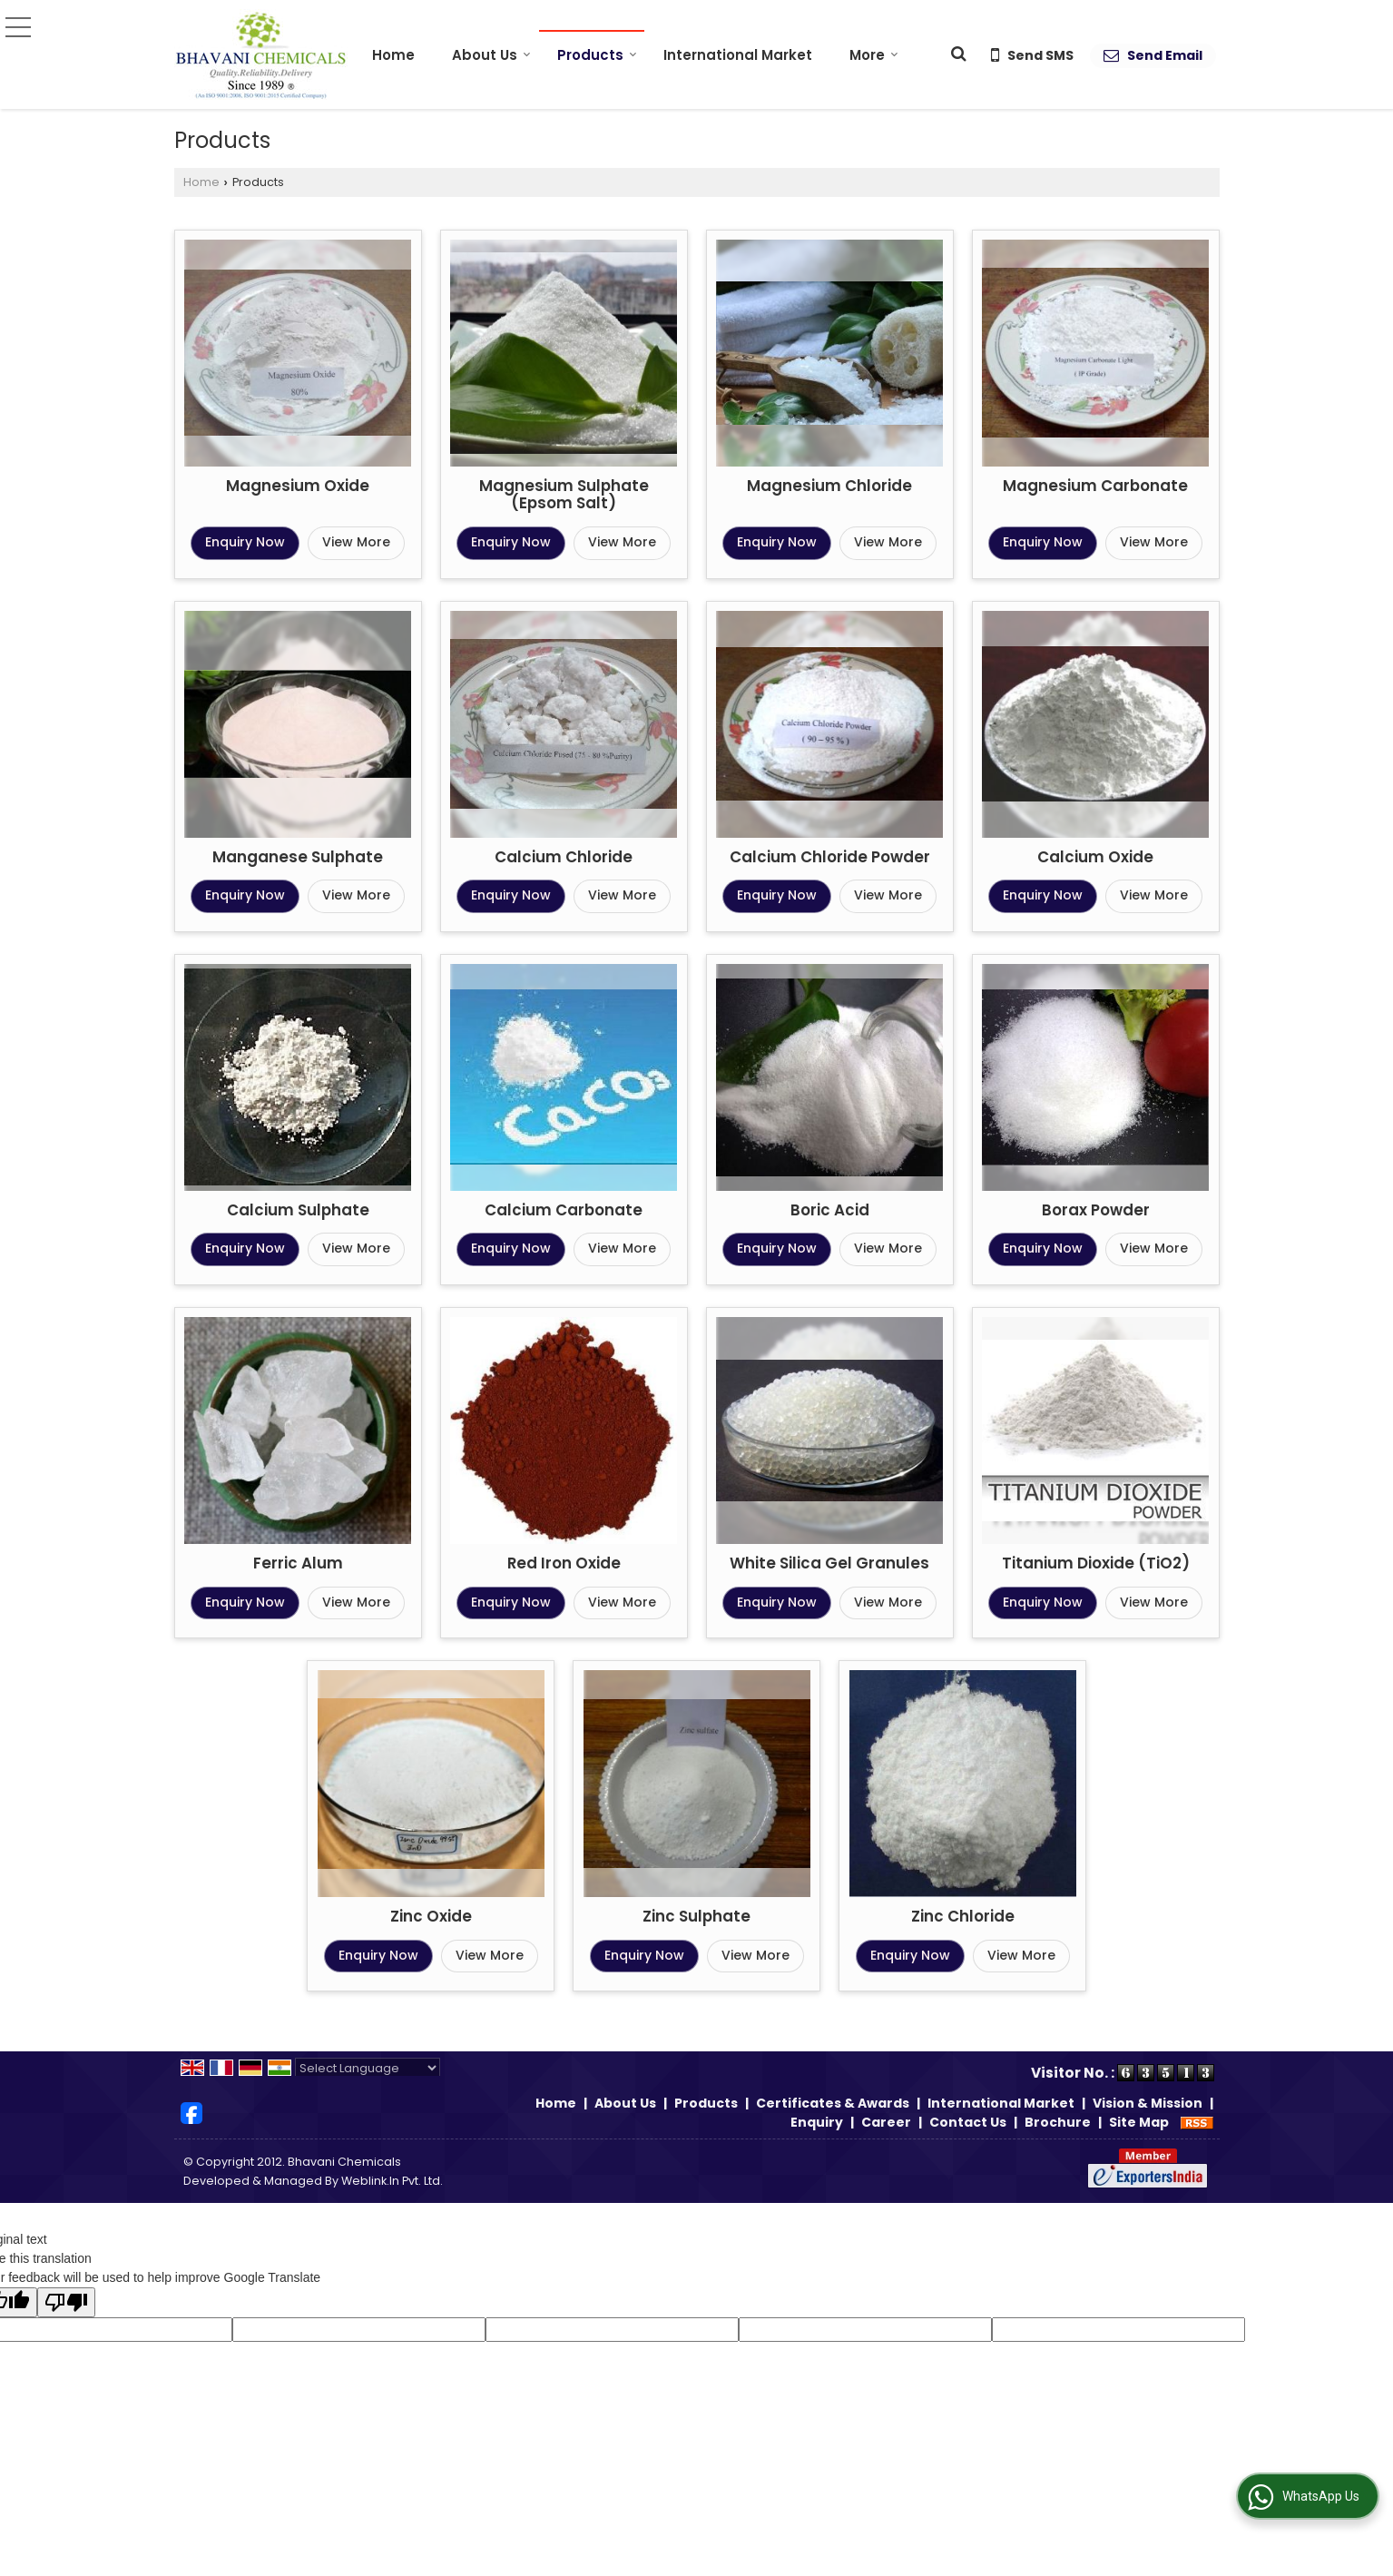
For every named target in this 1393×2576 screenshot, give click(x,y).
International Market (737, 54)
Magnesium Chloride (829, 486)
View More (356, 542)
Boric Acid (829, 1210)
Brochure (1058, 2122)
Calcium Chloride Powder (830, 857)
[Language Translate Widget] (367, 2068)
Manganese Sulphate (297, 857)
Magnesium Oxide (297, 486)
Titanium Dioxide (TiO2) (1096, 1563)
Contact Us (967, 2122)
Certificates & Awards (832, 2103)
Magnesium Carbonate (1095, 486)
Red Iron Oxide (564, 1563)
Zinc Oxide (431, 1916)
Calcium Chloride (564, 857)
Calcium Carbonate (564, 1210)
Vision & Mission (1147, 2103)
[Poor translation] (66, 2302)
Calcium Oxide (1095, 857)
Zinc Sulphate (696, 1916)
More (873, 54)
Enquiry (816, 2122)
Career (886, 2122)
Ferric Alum (298, 1563)
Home (393, 54)
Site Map (1139, 2122)
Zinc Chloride (963, 1916)
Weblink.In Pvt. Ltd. (392, 2180)
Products (597, 54)
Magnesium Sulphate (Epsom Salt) (564, 495)
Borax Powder (1096, 1210)
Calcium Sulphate (298, 1210)
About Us (491, 54)
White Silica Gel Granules (829, 1563)
